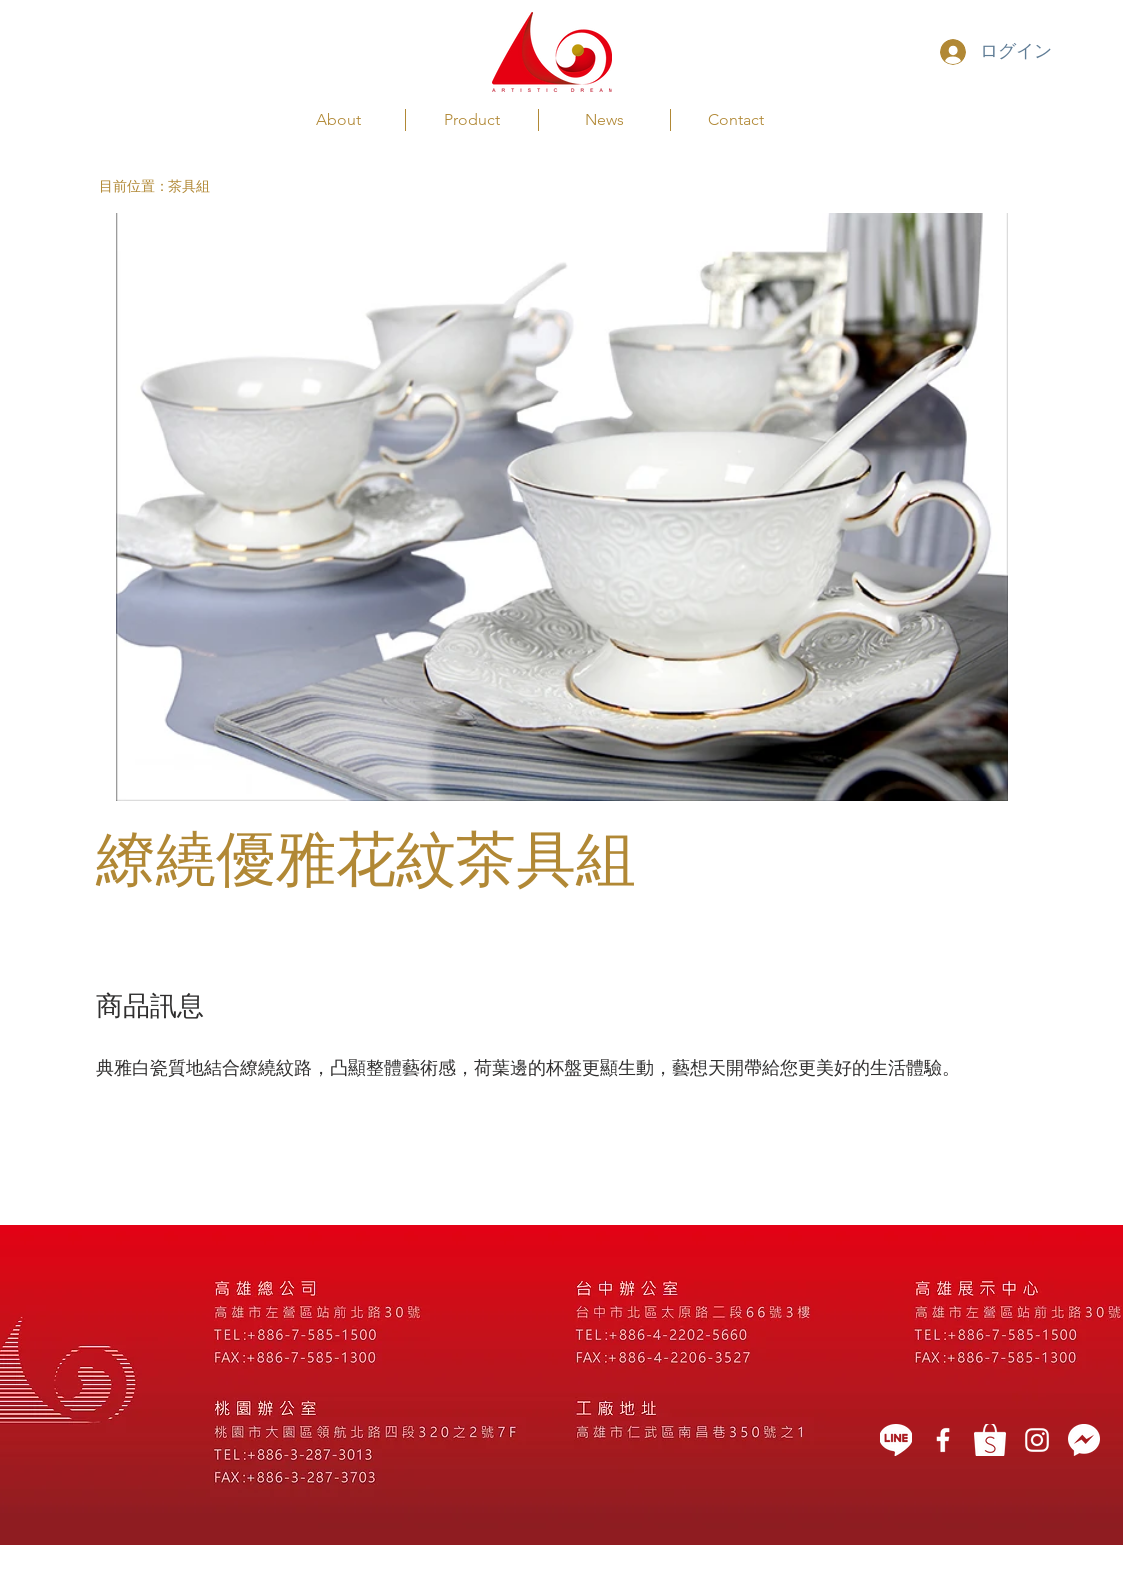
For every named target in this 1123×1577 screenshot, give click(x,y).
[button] (134, 186)
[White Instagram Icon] (1037, 1440)
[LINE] (896, 1440)
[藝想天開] (943, 1440)
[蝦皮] (990, 1440)
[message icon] (1084, 1440)
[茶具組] (207, 186)
